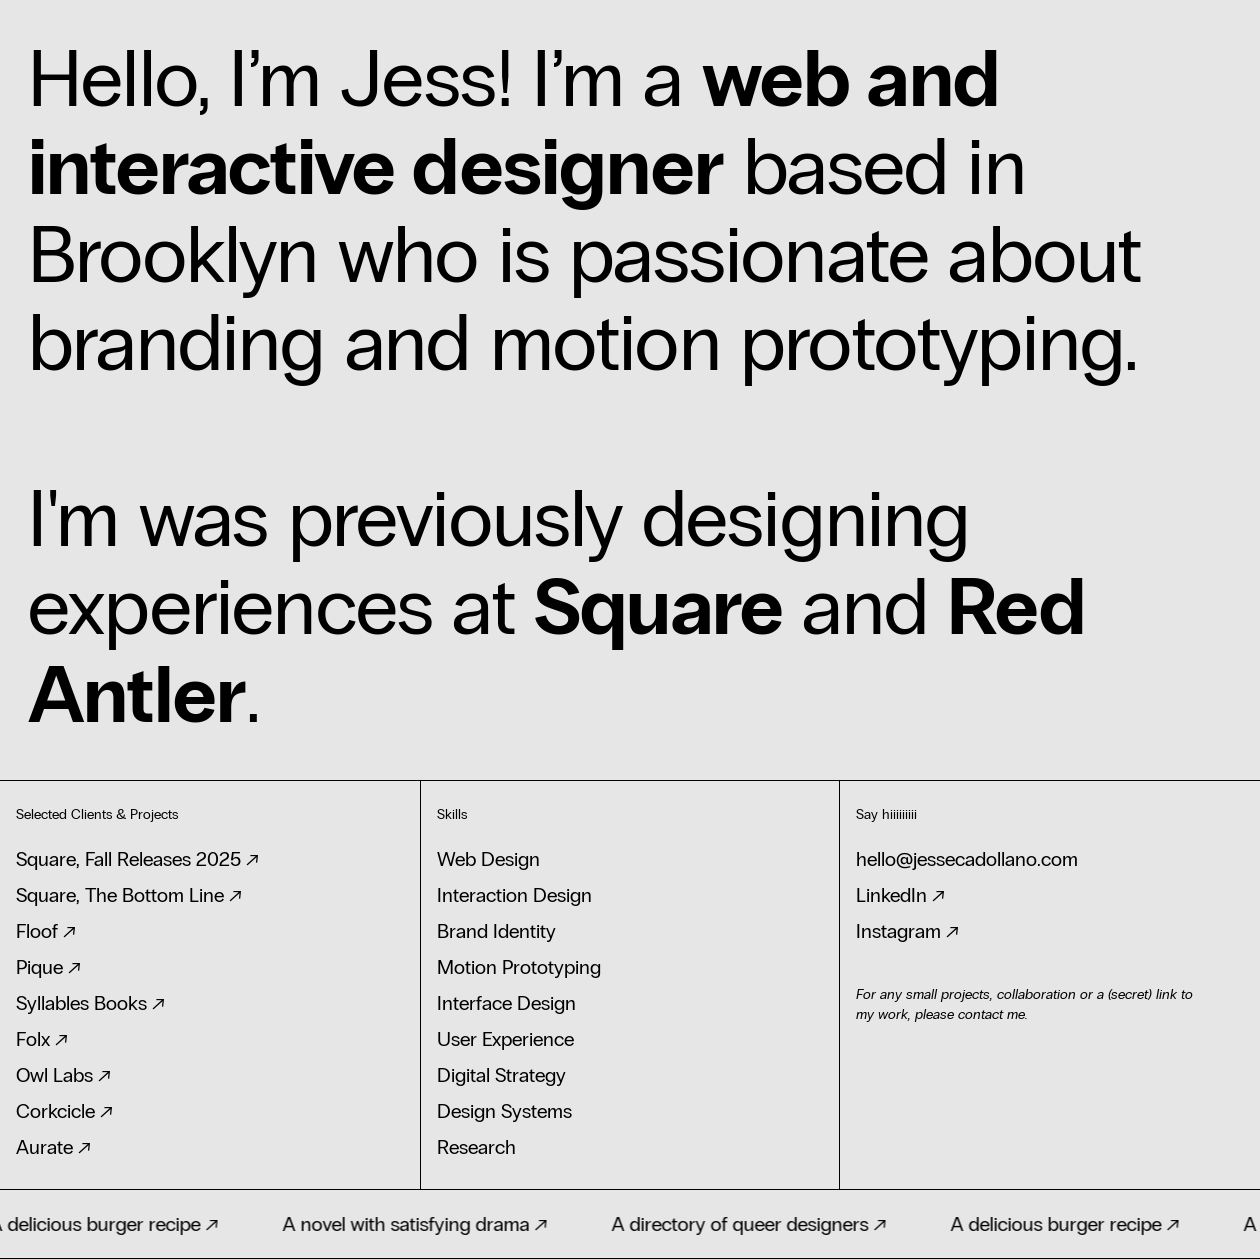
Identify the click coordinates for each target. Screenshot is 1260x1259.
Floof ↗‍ (46, 931)
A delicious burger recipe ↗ (1069, 1224)
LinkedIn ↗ (900, 895)
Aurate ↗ (53, 1147)
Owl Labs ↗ (63, 1075)
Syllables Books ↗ (90, 1003)
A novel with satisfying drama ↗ (419, 1224)
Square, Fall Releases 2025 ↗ (137, 859)
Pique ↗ (48, 967)
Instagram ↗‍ (907, 931)
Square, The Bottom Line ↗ (129, 895)
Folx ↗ (42, 1039)
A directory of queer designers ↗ (753, 1224)
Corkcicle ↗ (64, 1111)
